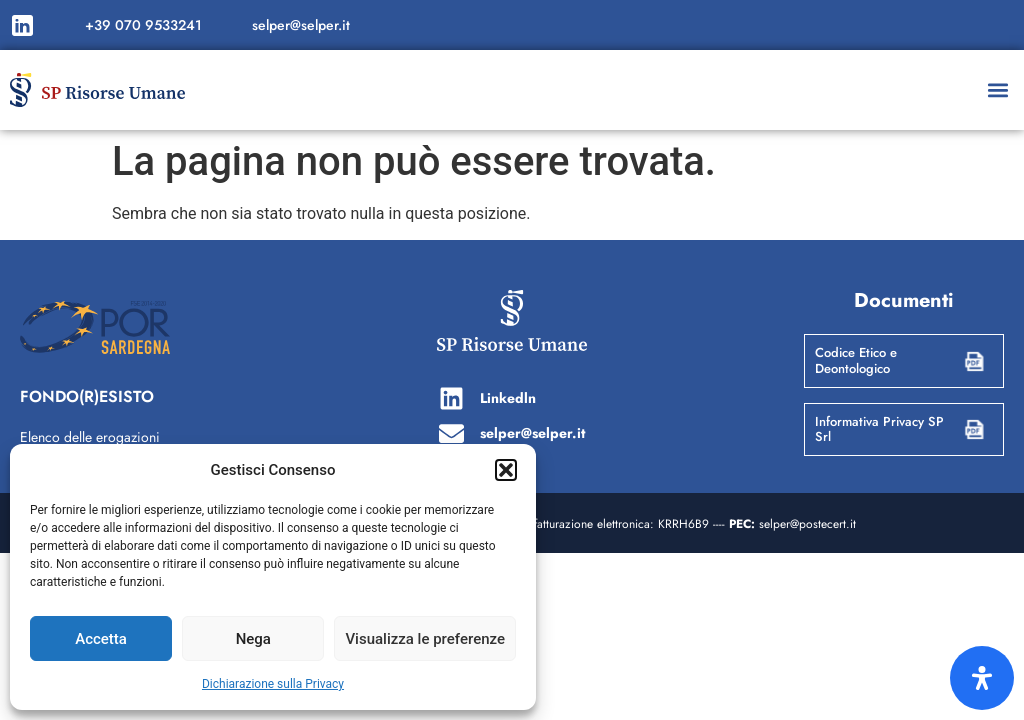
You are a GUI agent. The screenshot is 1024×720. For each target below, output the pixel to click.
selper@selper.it (301, 25)
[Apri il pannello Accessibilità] (982, 678)
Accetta (101, 639)
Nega (253, 639)
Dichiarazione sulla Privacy (273, 684)
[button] (506, 470)
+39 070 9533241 (143, 25)
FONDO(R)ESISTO (87, 396)
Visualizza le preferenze (425, 639)
